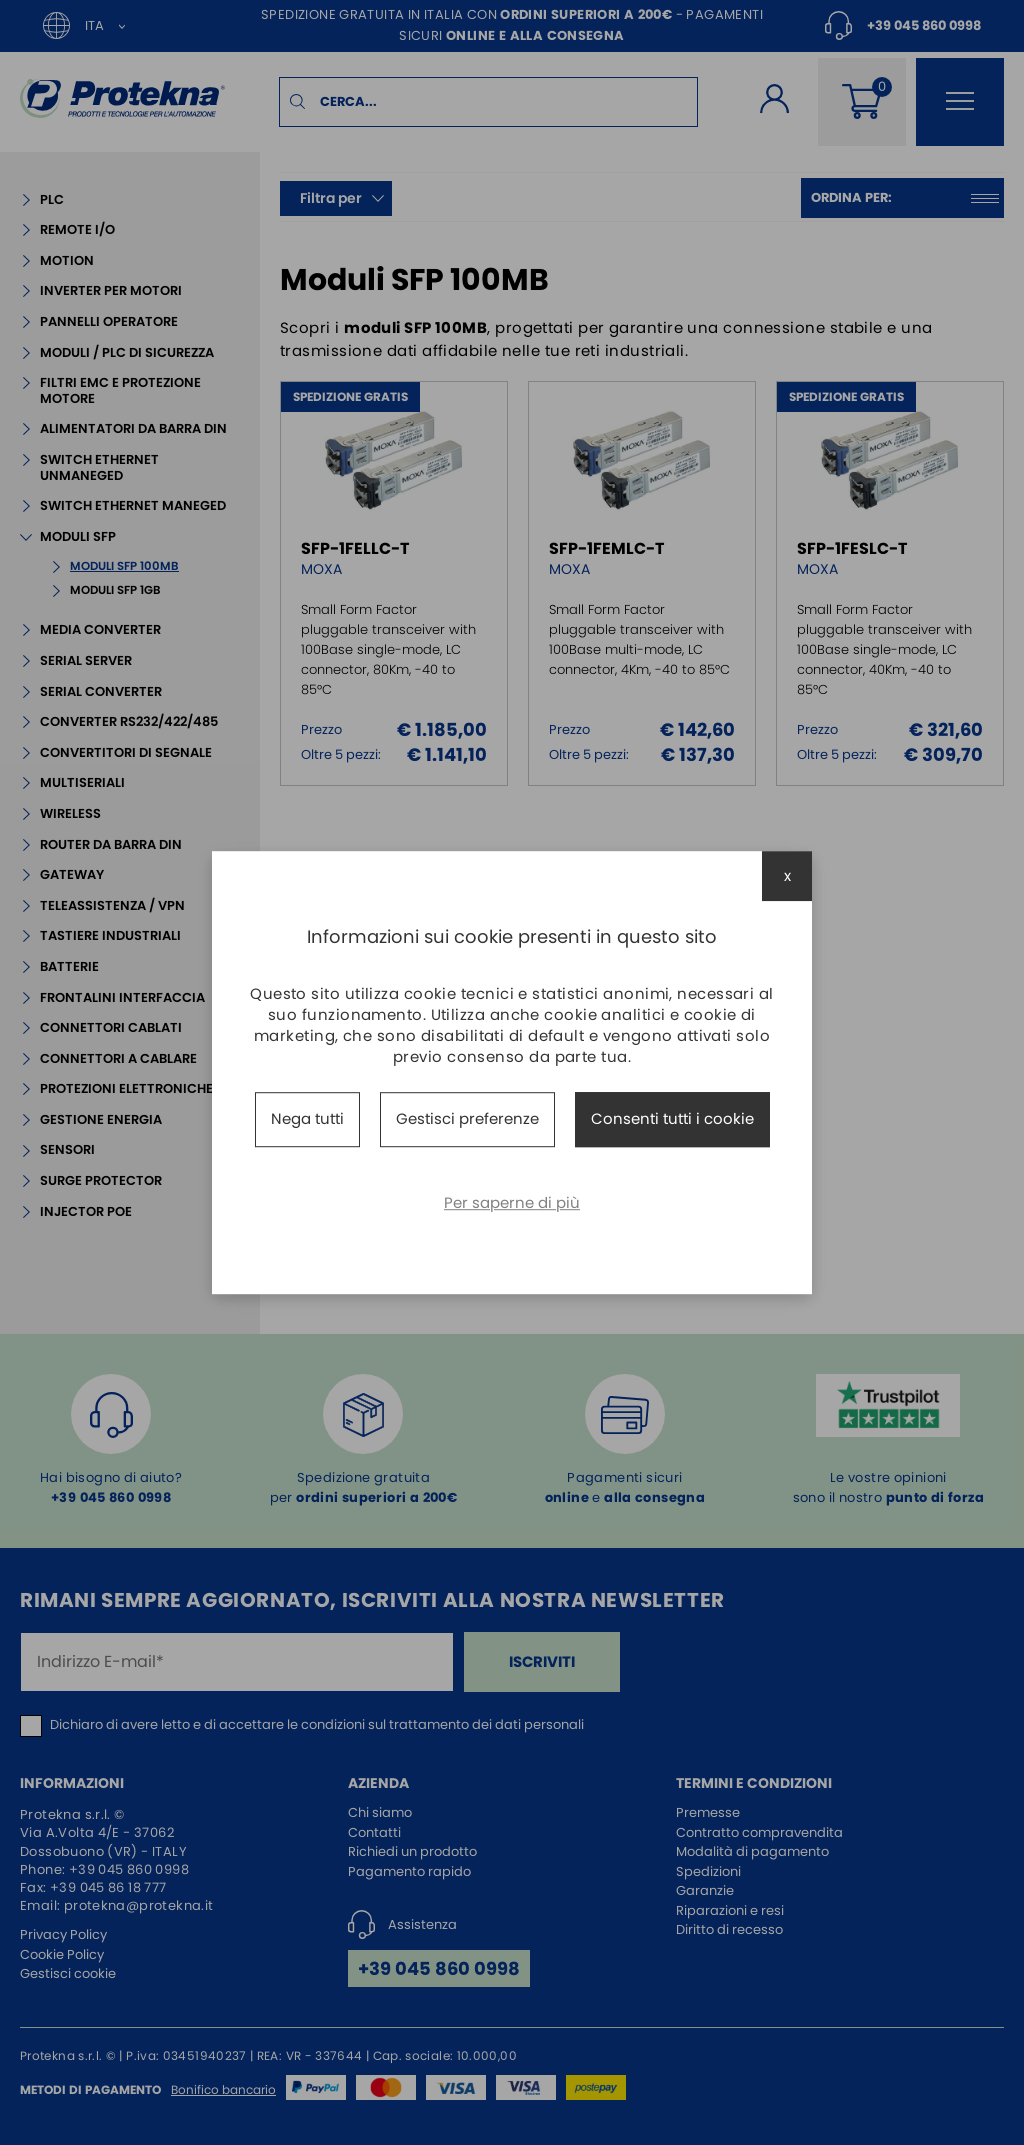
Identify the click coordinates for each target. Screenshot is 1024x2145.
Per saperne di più (512, 1202)
